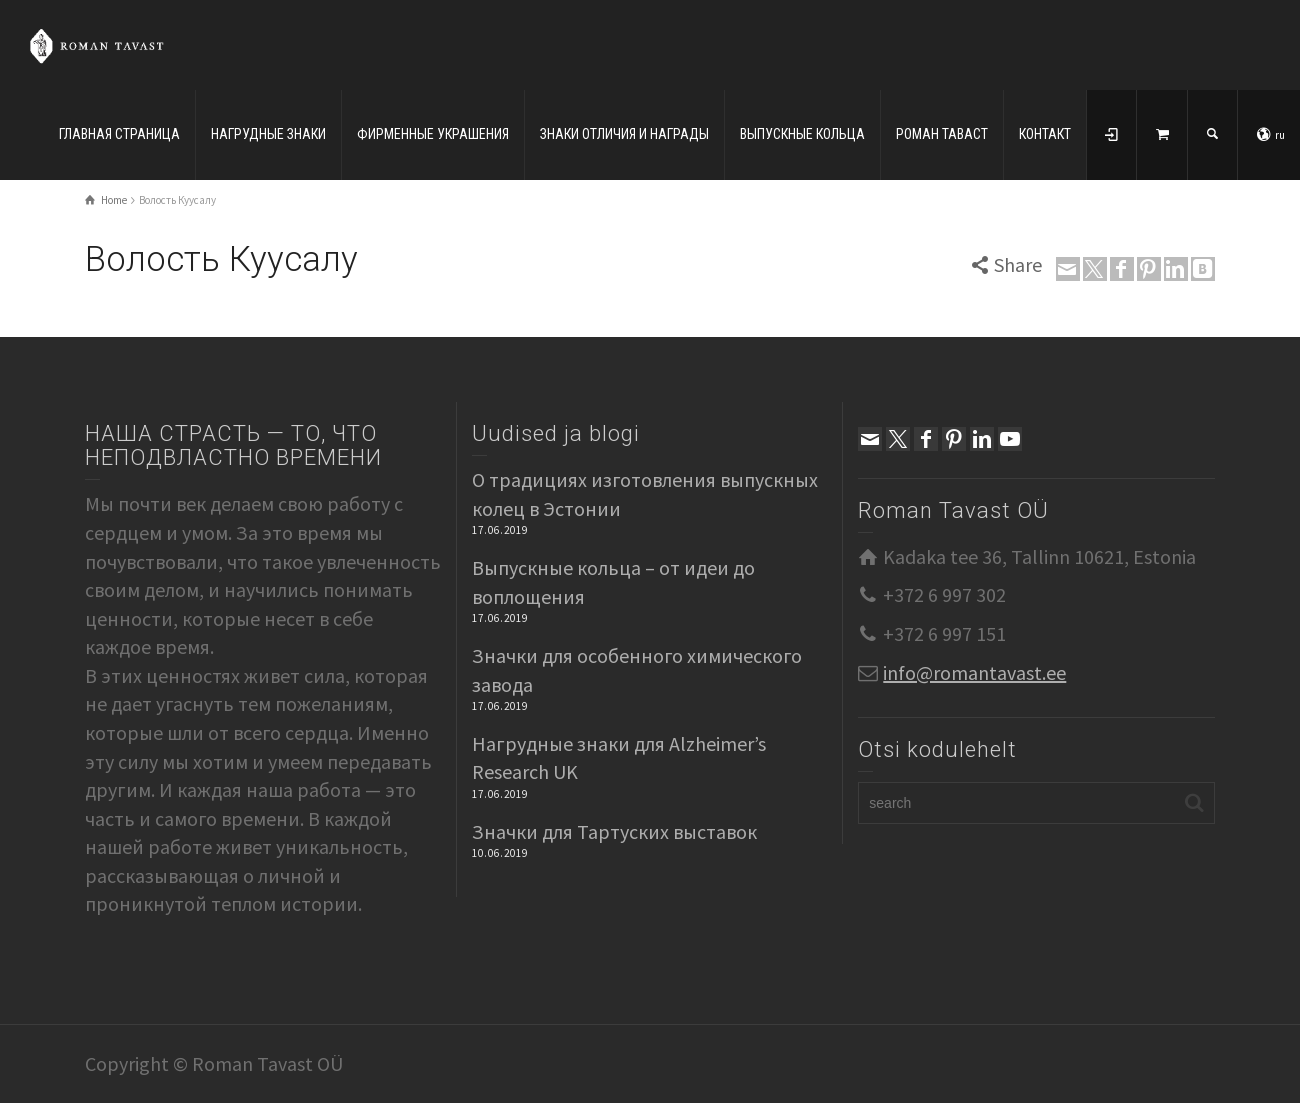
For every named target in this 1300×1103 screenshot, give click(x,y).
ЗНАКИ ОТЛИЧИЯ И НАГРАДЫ (624, 134)
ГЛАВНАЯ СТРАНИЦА (119, 134)
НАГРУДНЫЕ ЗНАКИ (268, 134)
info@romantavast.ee (974, 672)
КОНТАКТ (1045, 134)
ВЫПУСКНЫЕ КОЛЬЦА (802, 134)
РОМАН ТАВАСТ (942, 134)
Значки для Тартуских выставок (614, 831)
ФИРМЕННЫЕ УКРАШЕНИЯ (433, 134)
